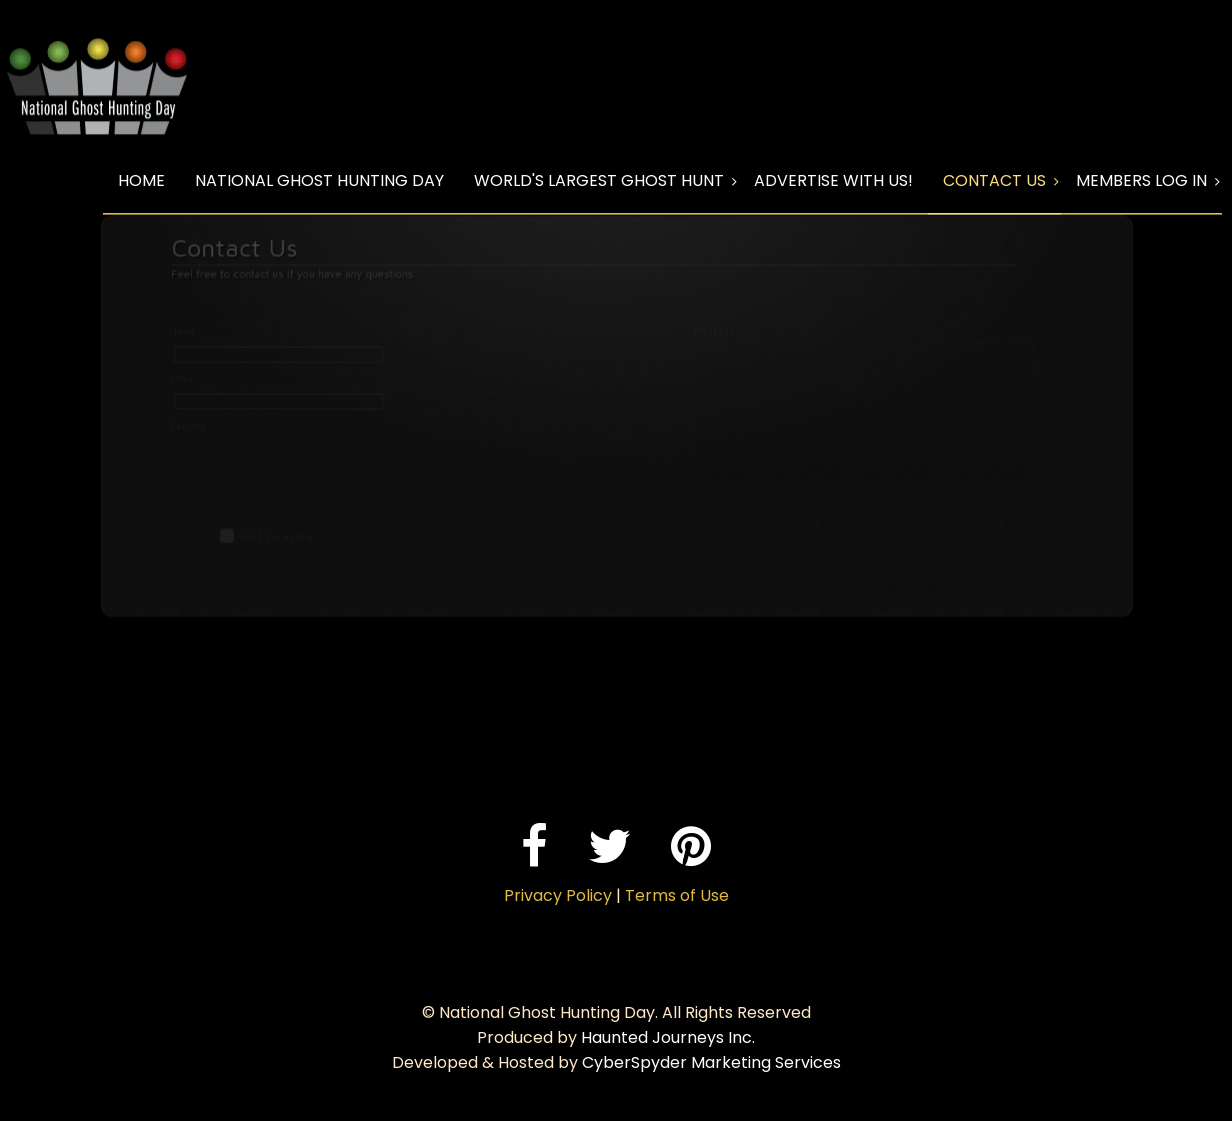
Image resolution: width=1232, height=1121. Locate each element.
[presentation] (290, 461)
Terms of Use (677, 895)
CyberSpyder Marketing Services (711, 1062)
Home (141, 180)
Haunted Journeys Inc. (668, 1037)
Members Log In (1141, 180)
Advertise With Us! (833, 180)
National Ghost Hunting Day (319, 180)
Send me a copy (297, 533)
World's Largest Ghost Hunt (599, 180)
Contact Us (994, 180)
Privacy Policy (558, 895)
